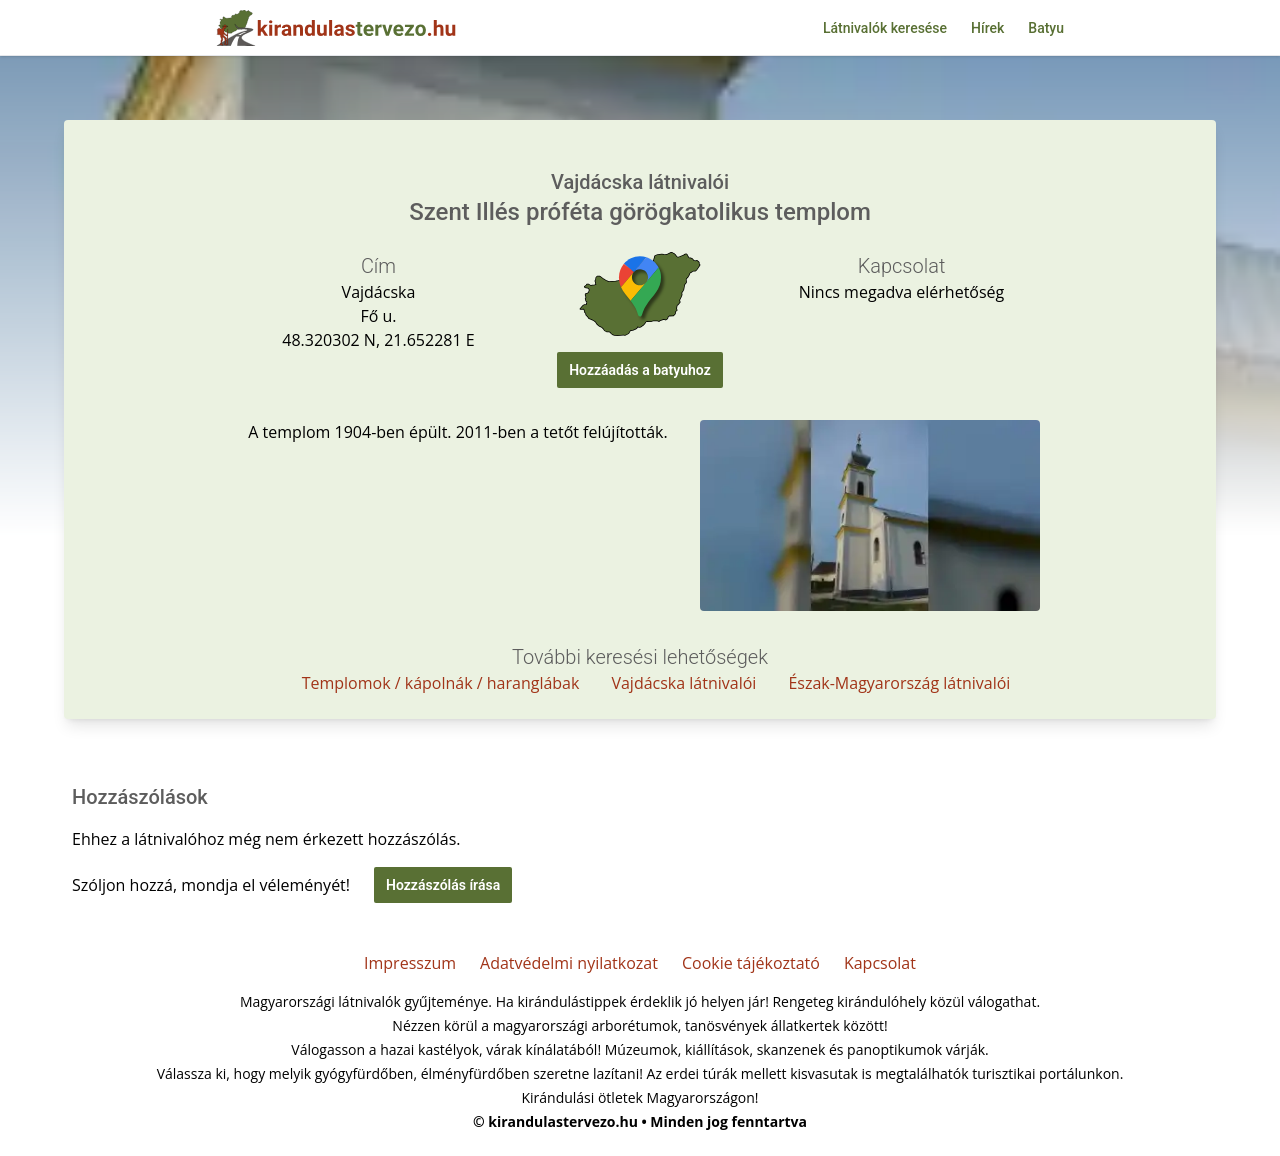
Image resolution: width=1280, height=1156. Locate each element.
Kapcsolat (880, 963)
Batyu (1046, 28)
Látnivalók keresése (885, 28)
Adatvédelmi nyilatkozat (569, 963)
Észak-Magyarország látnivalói (899, 683)
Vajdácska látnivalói (683, 683)
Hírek (987, 28)
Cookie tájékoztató (751, 963)
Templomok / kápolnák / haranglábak (441, 683)
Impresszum (410, 963)
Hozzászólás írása (443, 885)
